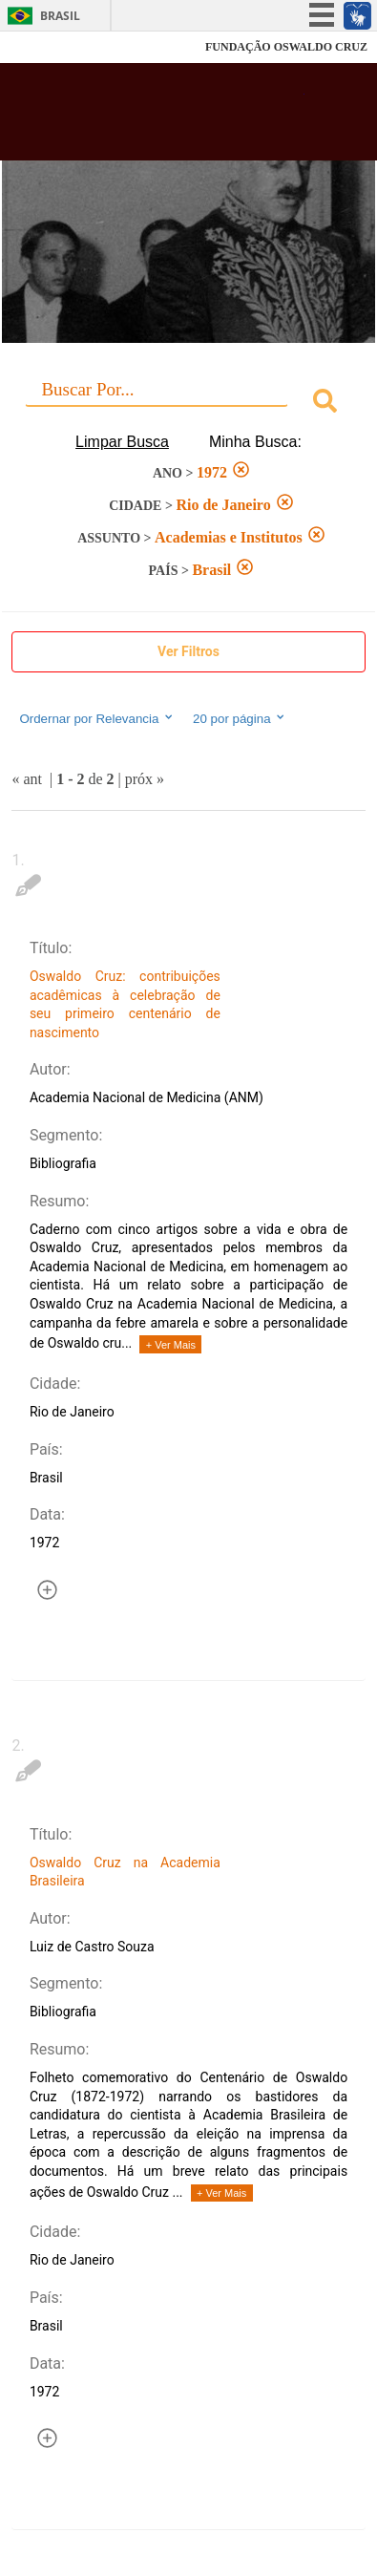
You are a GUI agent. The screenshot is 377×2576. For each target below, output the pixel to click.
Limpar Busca (122, 442)
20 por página (240, 718)
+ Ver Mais (171, 1345)
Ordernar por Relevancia (97, 718)
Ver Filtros (188, 651)
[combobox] (188, 403)
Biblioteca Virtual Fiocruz (160, 117)
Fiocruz (57, 47)
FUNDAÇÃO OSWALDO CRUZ (286, 46)
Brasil (60, 16)
